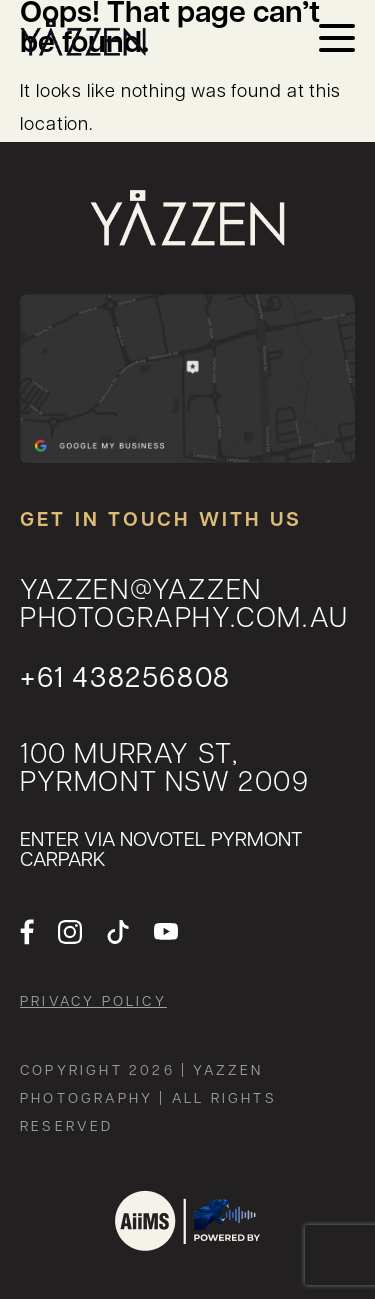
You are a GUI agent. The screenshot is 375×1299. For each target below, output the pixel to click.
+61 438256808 (125, 680)
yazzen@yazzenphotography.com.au (184, 606)
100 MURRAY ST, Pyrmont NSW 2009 (165, 770)
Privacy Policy (93, 1003)
